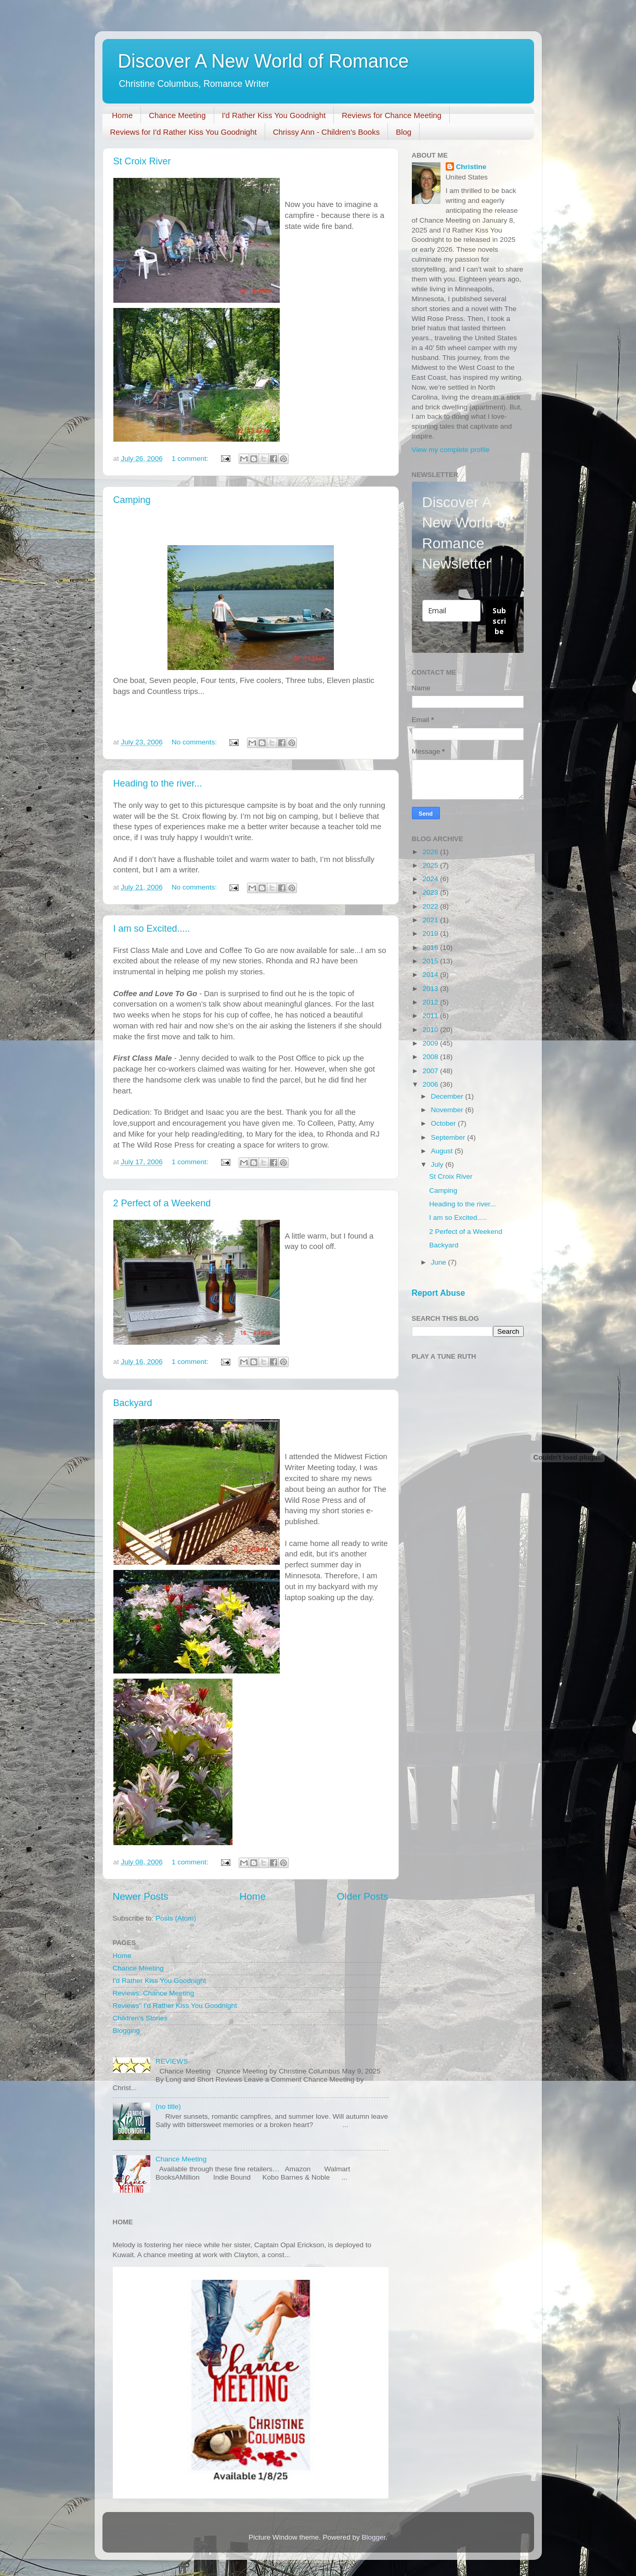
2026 (431, 852)
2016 (431, 947)
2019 (431, 933)
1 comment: (191, 458)
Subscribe (499, 621)
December (448, 1096)
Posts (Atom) (175, 1918)
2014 (431, 974)
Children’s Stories (140, 2018)
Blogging (126, 2030)
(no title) (168, 2106)
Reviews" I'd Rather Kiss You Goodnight (175, 2006)
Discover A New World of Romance (263, 61)
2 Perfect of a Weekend (162, 1203)
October (444, 1123)
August (443, 1151)
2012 (431, 1002)
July (438, 1164)
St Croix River (142, 161)
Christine (471, 167)
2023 (431, 892)
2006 (431, 1084)
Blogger (374, 2537)
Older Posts (362, 1896)
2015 (431, 961)
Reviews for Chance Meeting (392, 115)
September (449, 1137)
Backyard (132, 1403)
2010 (431, 1030)
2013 (431, 989)
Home (122, 115)
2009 (431, 1043)
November (448, 1110)
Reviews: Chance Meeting (153, 1993)
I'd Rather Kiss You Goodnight (274, 115)
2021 (431, 920)
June (439, 1262)
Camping (132, 500)
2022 (431, 906)
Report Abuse (438, 1293)
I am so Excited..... (151, 928)
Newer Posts (140, 1896)
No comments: (195, 742)
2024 (431, 879)
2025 (431, 865)
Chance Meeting (177, 115)
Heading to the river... (157, 783)
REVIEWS (171, 2061)
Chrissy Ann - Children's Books (326, 131)
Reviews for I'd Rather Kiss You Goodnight (183, 131)
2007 (431, 1071)
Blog (403, 131)
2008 (431, 1057)
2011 (431, 1016)
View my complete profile (451, 450)
